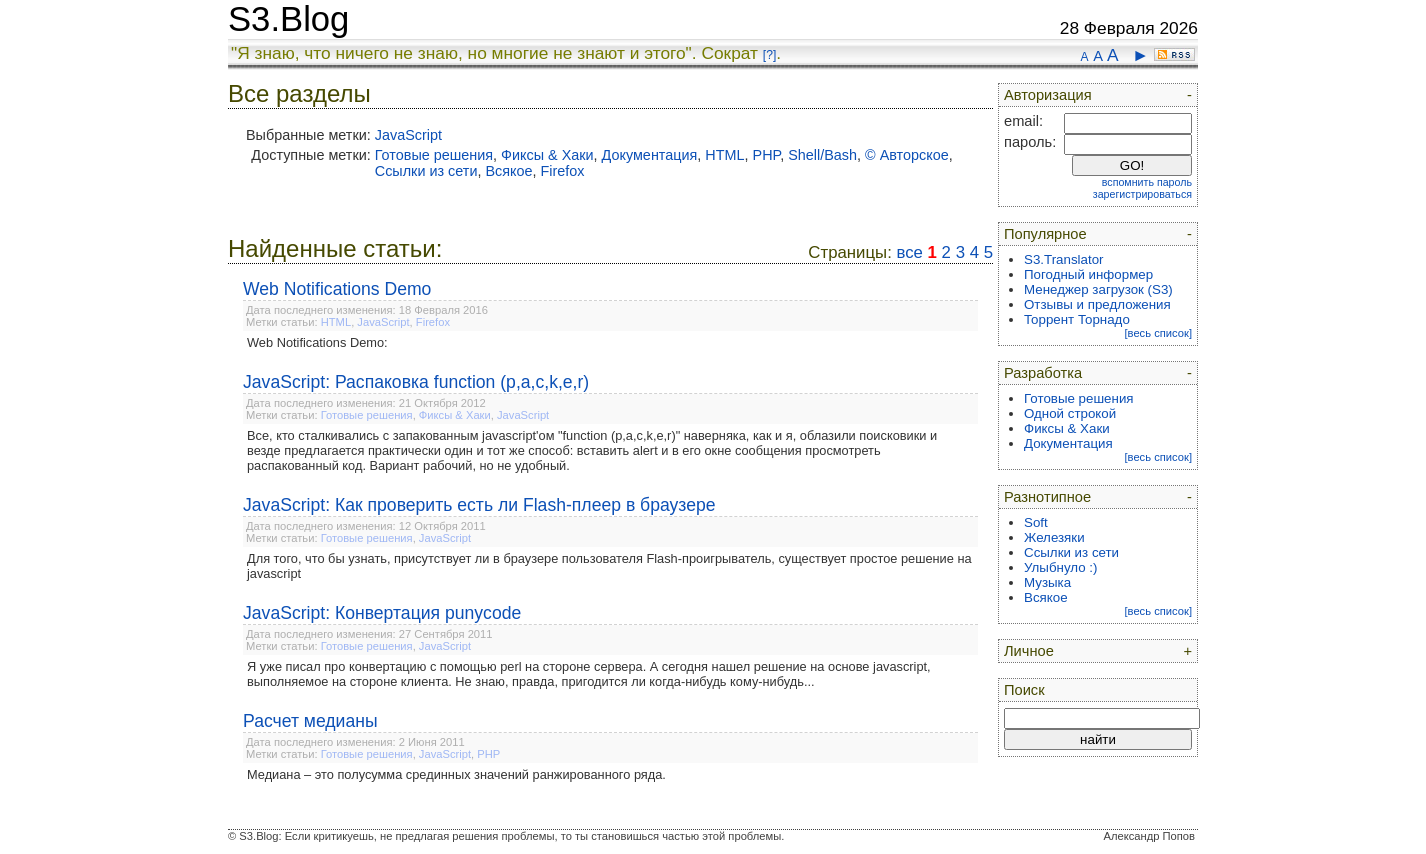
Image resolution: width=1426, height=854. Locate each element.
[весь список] (1158, 333)
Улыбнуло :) (1060, 567)
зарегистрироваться (1142, 194)
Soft (1036, 522)
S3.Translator (1064, 259)
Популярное (1045, 234)
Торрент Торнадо (1077, 319)
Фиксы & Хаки (547, 155)
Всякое (508, 171)
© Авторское (907, 155)
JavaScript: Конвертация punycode (382, 613)
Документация (650, 155)
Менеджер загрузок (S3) (1098, 289)
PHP (767, 155)
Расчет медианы (310, 721)
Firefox (563, 171)
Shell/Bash (822, 155)
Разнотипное (1047, 497)
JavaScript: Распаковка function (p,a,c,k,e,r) (416, 382)
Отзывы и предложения (1097, 304)
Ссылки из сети (426, 171)
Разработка (1043, 373)
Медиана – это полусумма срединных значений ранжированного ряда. (456, 774)
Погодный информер (1088, 274)
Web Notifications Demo (337, 289)
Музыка (1047, 582)
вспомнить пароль (1147, 182)
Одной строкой (1070, 413)
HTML (724, 155)
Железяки (1054, 537)
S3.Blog (288, 19)
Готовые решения (434, 155)
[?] (769, 55)
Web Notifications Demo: (317, 342)
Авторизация (1048, 95)
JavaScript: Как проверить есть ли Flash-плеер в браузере (479, 505)
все (909, 252)
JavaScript (408, 135)
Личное (1029, 651)
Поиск (1024, 690)
